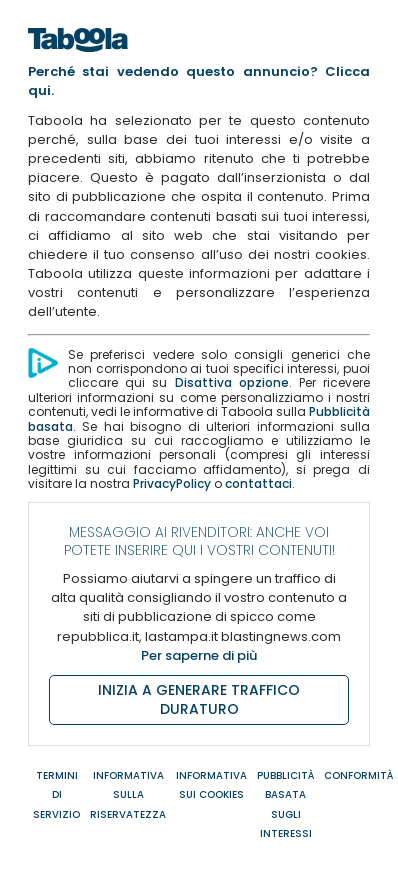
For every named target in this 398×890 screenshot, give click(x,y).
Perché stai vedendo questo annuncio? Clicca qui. (199, 81)
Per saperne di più (199, 655)
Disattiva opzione (232, 382)
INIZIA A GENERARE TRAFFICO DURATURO (199, 699)
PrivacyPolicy (172, 483)
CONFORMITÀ (358, 775)
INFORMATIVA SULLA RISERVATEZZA (128, 794)
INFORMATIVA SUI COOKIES (211, 785)
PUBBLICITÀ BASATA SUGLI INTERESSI (285, 804)
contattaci (258, 483)
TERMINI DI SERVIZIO (56, 794)
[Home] (78, 57)
